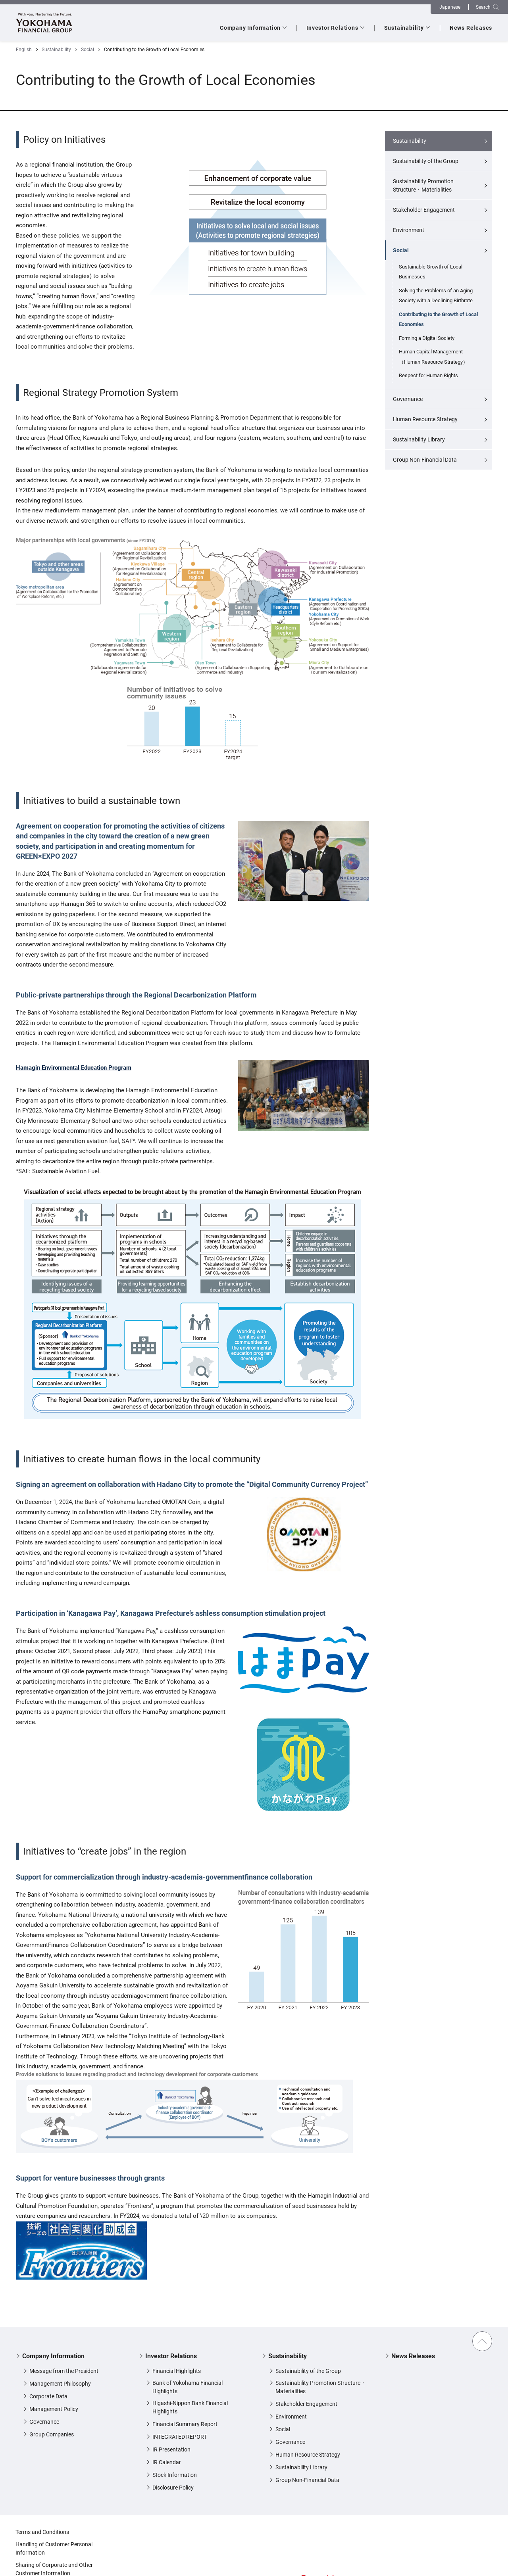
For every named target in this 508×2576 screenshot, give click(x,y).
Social (87, 49)
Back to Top (482, 2341)
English (24, 49)
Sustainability (56, 49)
